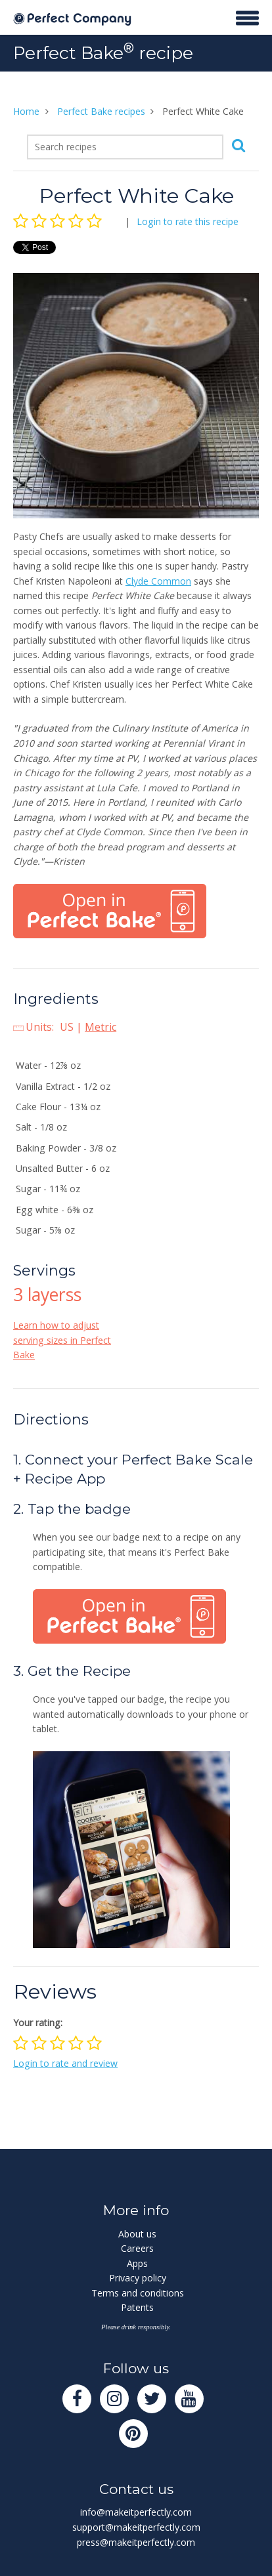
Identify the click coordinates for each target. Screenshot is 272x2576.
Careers (137, 2248)
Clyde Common (158, 581)
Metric (100, 1027)
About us (137, 2234)
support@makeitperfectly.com (136, 2527)
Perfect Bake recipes (101, 111)
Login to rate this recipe (187, 221)
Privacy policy (137, 2278)
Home (26, 111)
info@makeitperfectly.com (136, 2512)
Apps (137, 2263)
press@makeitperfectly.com (136, 2542)
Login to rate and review (65, 2063)
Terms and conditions (137, 2293)
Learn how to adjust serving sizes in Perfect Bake (62, 1340)
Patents (137, 2307)
